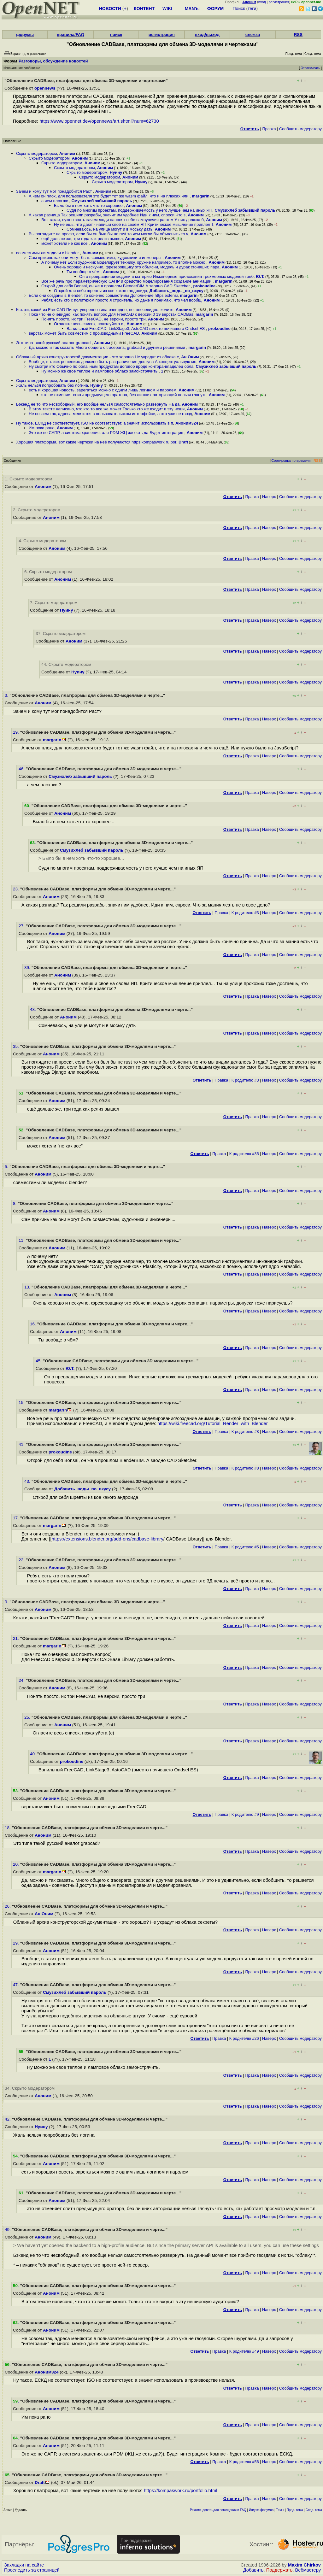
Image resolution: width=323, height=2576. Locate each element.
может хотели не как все (65, 243)
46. (22, 768)
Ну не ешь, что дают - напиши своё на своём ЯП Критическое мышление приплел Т (134, 224)
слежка (252, 34)
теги (252, 8)
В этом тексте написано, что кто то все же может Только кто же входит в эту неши (107, 409)
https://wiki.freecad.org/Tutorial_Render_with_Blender (212, 1423)
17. (16, 1518)
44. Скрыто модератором (66, 664)
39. (28, 967)
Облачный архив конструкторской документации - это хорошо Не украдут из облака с (97, 357)
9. (7, 1601)
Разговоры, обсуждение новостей (53, 61)
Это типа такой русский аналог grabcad (54, 342)
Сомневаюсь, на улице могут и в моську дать (109, 229)
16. (33, 1324)
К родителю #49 (244, 2351)
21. (16, 1638)
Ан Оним (190, 357)
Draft (183, 442)
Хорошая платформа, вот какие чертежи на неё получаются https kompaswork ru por (96, 442)
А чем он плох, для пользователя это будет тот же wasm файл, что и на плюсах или (109, 196)
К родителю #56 (244, 2461)
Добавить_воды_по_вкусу (176, 290)
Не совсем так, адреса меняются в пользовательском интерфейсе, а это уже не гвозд (110, 413)
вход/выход (207, 34)
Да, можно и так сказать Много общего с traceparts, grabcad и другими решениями (107, 347)
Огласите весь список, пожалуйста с (89, 323)
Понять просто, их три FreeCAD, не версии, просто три (93, 319)
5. (7, 1166)
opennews (44, 88)
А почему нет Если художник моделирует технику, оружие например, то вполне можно (123, 262)
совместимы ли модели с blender (48, 252)
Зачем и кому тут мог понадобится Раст (54, 191)
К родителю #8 (245, 1431)
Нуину (116, 172)
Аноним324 (186, 423)
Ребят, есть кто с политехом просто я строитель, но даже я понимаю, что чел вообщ (121, 300)
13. (28, 1287)
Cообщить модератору (300, 128)
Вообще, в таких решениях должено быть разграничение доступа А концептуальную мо (112, 361)
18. (8, 1827)
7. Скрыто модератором (54, 602)
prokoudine (204, 286)
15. (22, 1402)
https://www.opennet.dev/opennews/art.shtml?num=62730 (99, 121)
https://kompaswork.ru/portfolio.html (180, 2490)
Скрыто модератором (36, 153)
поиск (116, 34)
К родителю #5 (245, 1547)
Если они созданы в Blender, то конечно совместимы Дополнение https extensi (103, 295)
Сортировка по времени (291, 460)
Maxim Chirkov (304, 2564)
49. (8, 2229)
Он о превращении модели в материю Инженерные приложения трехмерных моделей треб (166, 276)
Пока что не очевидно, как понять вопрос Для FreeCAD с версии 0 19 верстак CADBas (111, 314)
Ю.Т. (260, 276)
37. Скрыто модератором (60, 633)
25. (28, 1717)
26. (8, 1906)
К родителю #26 (244, 2038)
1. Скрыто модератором (28, 479)
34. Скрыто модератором (30, 2088)
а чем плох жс (55, 200)
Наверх (269, 496)
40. (33, 1754)
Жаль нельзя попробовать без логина (52, 385)
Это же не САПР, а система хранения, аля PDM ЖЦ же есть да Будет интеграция (107, 432)
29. (16, 1943)
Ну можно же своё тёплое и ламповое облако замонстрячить (100, 371)
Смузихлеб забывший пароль (101, 200)
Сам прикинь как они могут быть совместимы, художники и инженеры (95, 257)
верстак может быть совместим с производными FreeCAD (84, 333)
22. (22, 1560)
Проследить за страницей (32, 2570)
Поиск (239, 8)
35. (16, 1046)
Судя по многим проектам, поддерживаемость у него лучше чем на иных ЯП (139, 210)
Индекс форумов (261, 2510)
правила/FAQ (70, 34)
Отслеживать (310, 68)
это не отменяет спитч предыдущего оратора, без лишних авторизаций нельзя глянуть (123, 394)
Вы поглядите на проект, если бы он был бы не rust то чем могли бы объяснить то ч (108, 234)
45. (39, 1360)
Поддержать (279, 2570)
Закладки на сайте (24, 2564)
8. (15, 1203)
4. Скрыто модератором (42, 540)
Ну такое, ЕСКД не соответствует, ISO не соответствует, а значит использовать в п (94, 423)
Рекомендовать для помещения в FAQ (218, 2510)
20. (16, 1864)
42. (8, 2119)
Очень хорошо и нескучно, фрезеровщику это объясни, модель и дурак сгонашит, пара (137, 267)
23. (16, 889)
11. (22, 1240)
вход (262, 2)
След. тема (314, 2510)
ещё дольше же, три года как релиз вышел (82, 238)
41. (22, 1444)
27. (22, 926)
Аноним (67, 153)
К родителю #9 (245, 1814)
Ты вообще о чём (84, 271)
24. (22, 1680)
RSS (298, 34)
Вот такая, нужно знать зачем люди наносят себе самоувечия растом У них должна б (122, 219)
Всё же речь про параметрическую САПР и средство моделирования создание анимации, (127, 281)
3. (7, 695)
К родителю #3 (245, 912)
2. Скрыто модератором (37, 510)
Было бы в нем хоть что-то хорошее (89, 205)
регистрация (279, 2)
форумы (25, 34)
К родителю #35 (244, 1153)
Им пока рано (42, 427)
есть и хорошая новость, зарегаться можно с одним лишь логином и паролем (102, 390)
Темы (280, 2510)
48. (33, 1009)
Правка (269, 128)
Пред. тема (295, 2510)
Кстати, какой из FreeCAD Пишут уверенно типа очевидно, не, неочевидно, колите (94, 309)
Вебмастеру (308, 2570)
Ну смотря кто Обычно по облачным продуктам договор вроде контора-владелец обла (111, 366)
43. (28, 1481)
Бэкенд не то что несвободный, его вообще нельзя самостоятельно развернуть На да (97, 404)
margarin (200, 196)
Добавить (253, 2570)
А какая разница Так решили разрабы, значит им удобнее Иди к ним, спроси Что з (107, 215)
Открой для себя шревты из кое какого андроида (100, 290)
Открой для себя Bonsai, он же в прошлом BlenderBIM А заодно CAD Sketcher (116, 286)
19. (16, 732)
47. (16, 1984)
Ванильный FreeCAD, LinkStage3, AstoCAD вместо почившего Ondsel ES (136, 328)
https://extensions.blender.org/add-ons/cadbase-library (107, 1538)
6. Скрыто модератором (48, 571)
